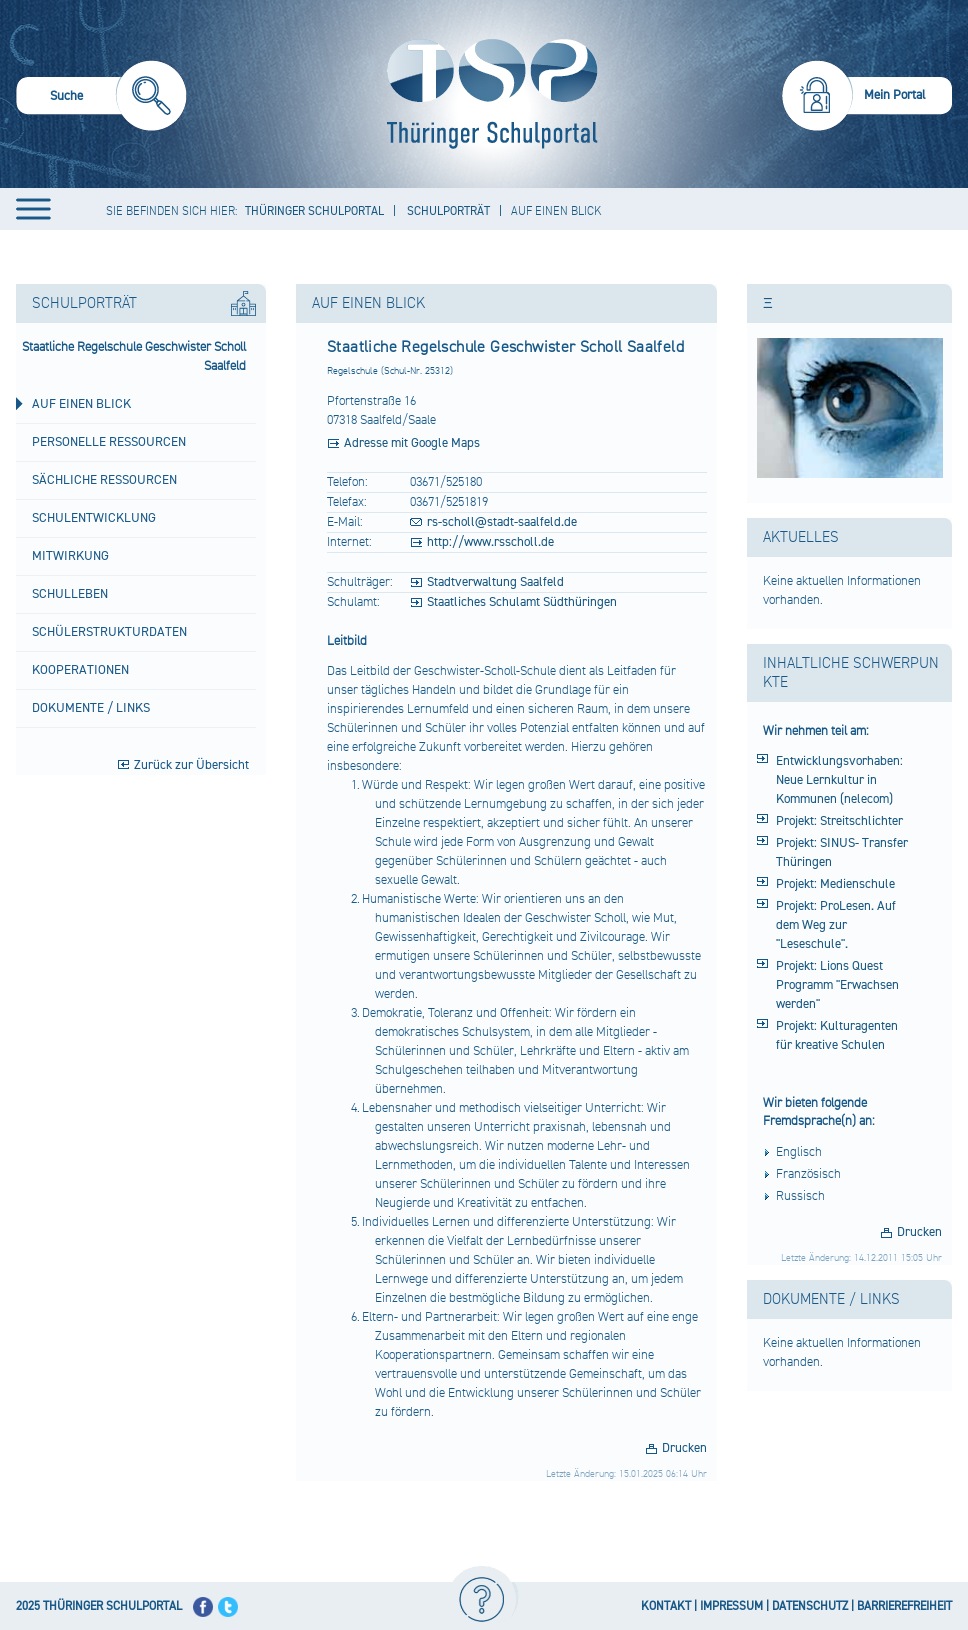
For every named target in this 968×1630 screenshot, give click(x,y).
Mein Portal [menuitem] (895, 95)
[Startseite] (487, 94)
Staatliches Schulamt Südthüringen (522, 602)
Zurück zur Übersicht (191, 765)
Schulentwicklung (94, 518)
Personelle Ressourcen (109, 442)
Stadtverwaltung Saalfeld (495, 582)
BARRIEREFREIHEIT (904, 1606)
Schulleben (70, 594)
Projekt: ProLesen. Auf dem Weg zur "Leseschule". (836, 925)
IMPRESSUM (731, 1606)
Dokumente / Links (91, 708)
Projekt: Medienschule (835, 884)
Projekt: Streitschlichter (839, 821)
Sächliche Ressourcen (104, 480)
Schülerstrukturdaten (109, 632)
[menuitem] (101, 98)
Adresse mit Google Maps (412, 443)
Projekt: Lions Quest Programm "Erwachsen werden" (837, 985)
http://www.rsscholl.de (490, 542)
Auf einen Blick (81, 404)
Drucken (684, 1448)
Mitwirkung (70, 556)
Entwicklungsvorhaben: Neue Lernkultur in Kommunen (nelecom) (839, 780)
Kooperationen (80, 670)
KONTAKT (666, 1606)
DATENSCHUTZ (810, 1606)
